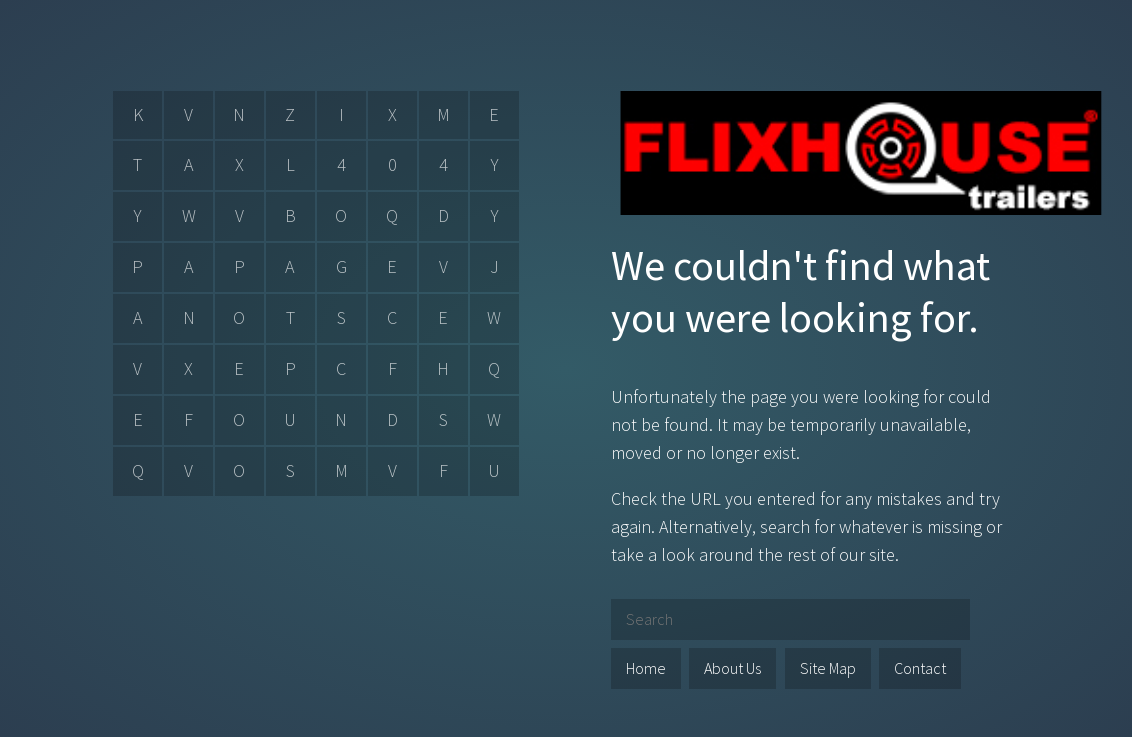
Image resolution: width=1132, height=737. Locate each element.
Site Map (828, 668)
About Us (732, 668)
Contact (920, 668)
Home (646, 668)
